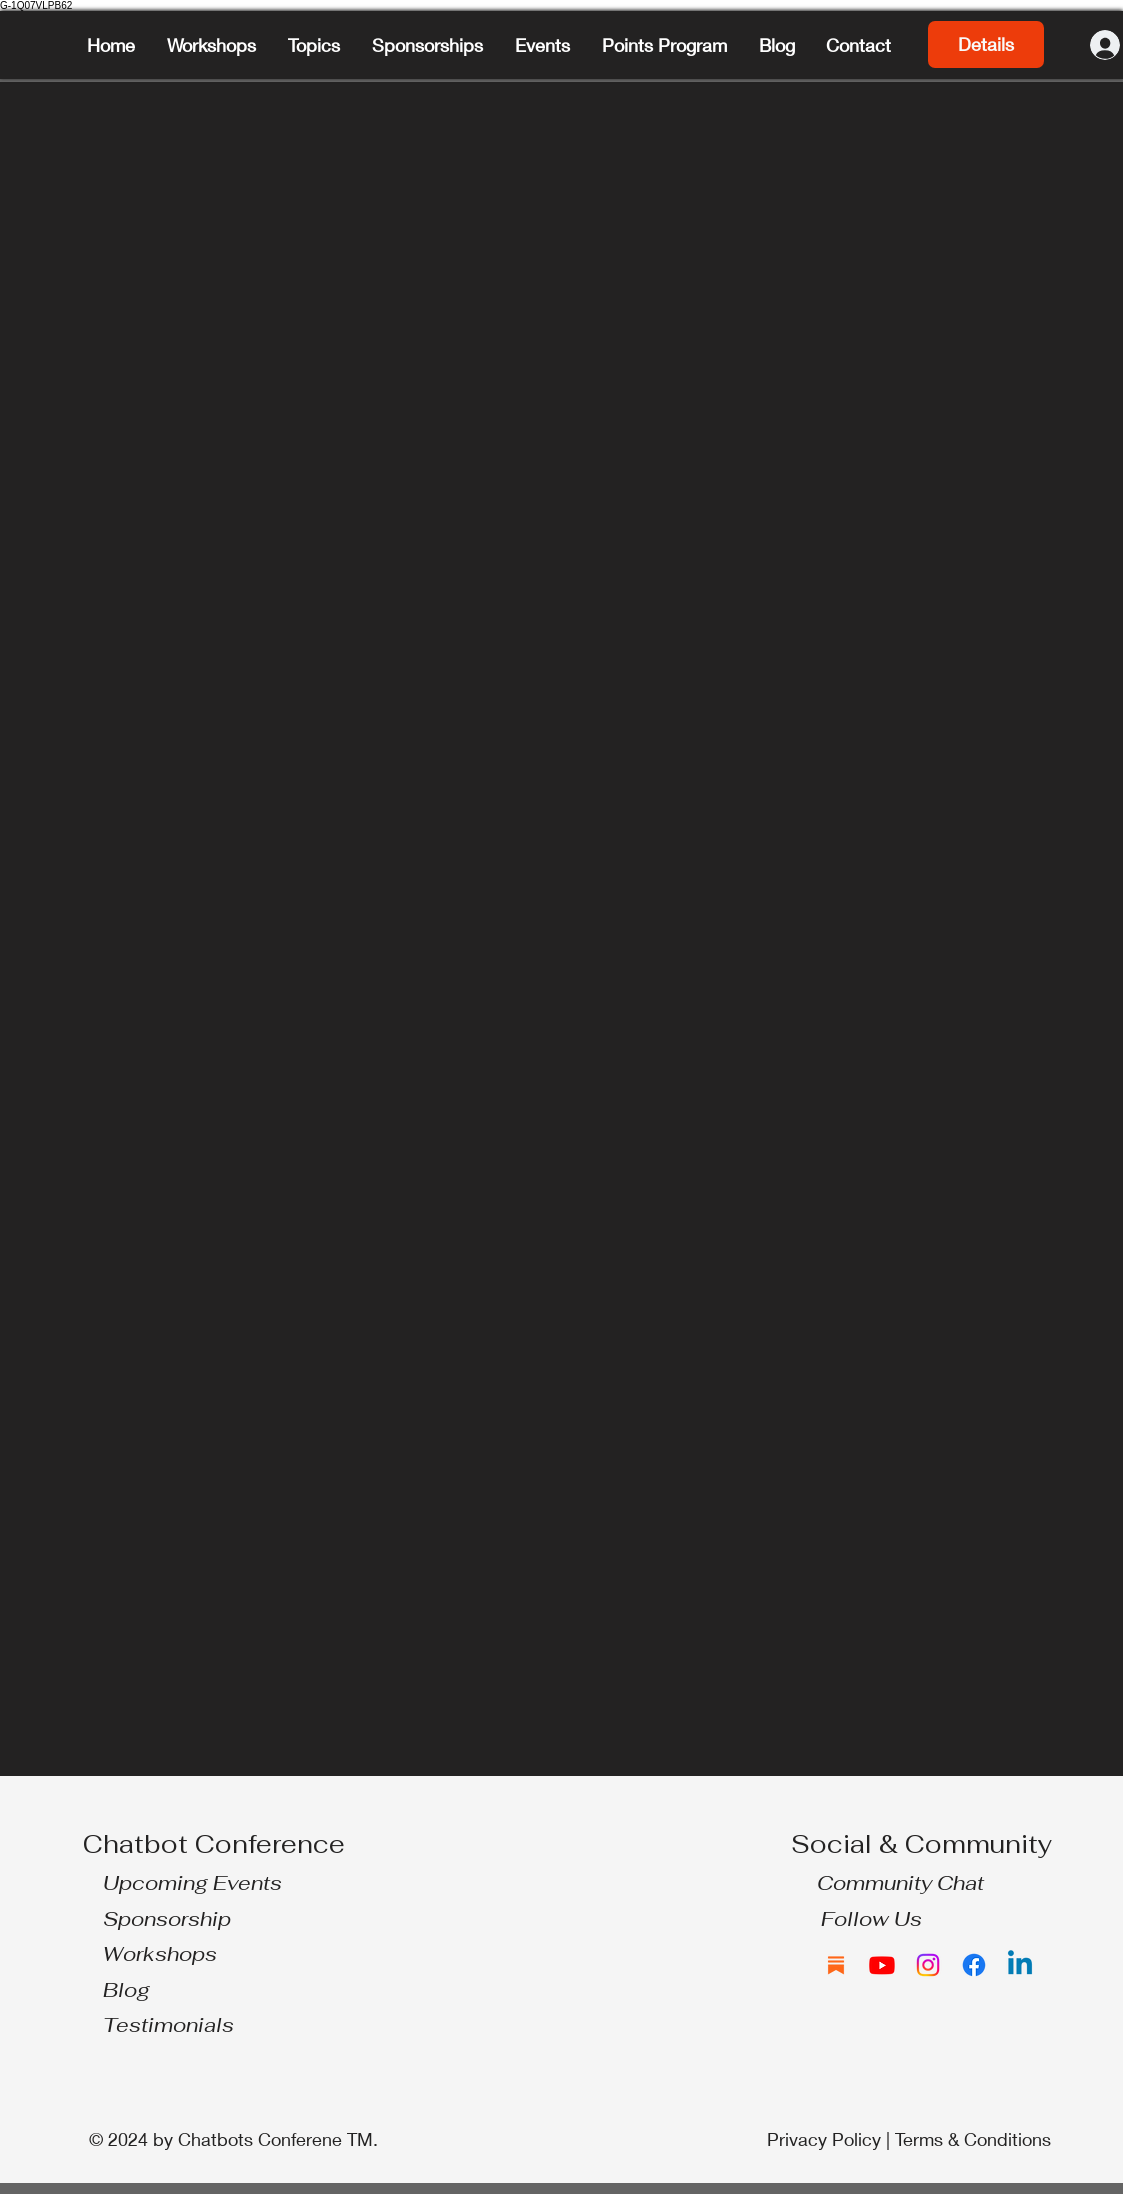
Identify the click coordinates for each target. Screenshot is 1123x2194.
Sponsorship (167, 1919)
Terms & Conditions (973, 2139)
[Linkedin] (1020, 1965)
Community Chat (900, 1883)
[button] (315, 45)
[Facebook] (974, 1965)
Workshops (160, 1954)
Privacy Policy (824, 2139)
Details (986, 44)
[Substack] (836, 1965)
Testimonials (168, 2025)
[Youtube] (882, 1965)
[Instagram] (928, 1965)
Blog (126, 1990)
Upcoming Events (192, 1883)
